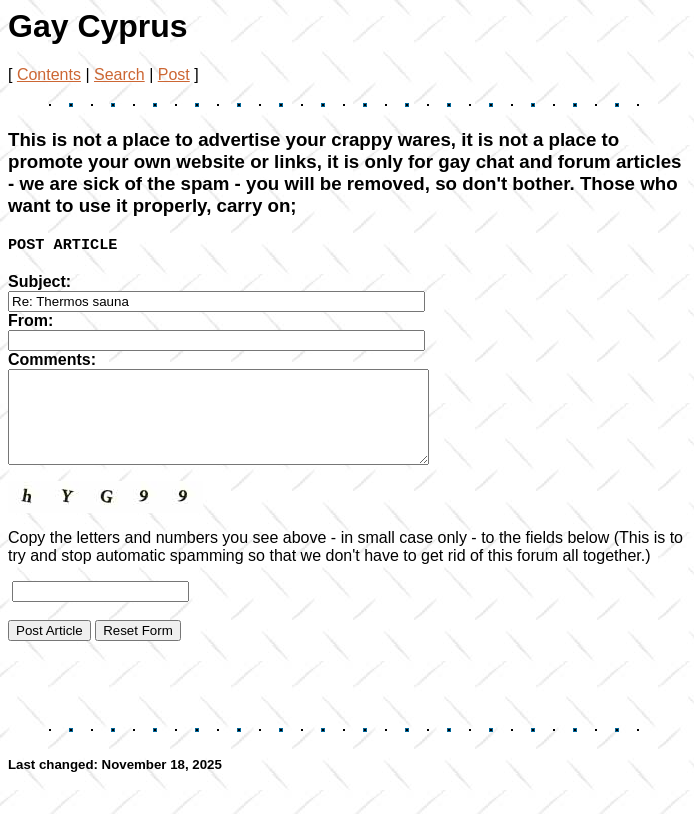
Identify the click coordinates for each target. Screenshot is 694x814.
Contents (49, 74)
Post (174, 74)
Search (119, 74)
